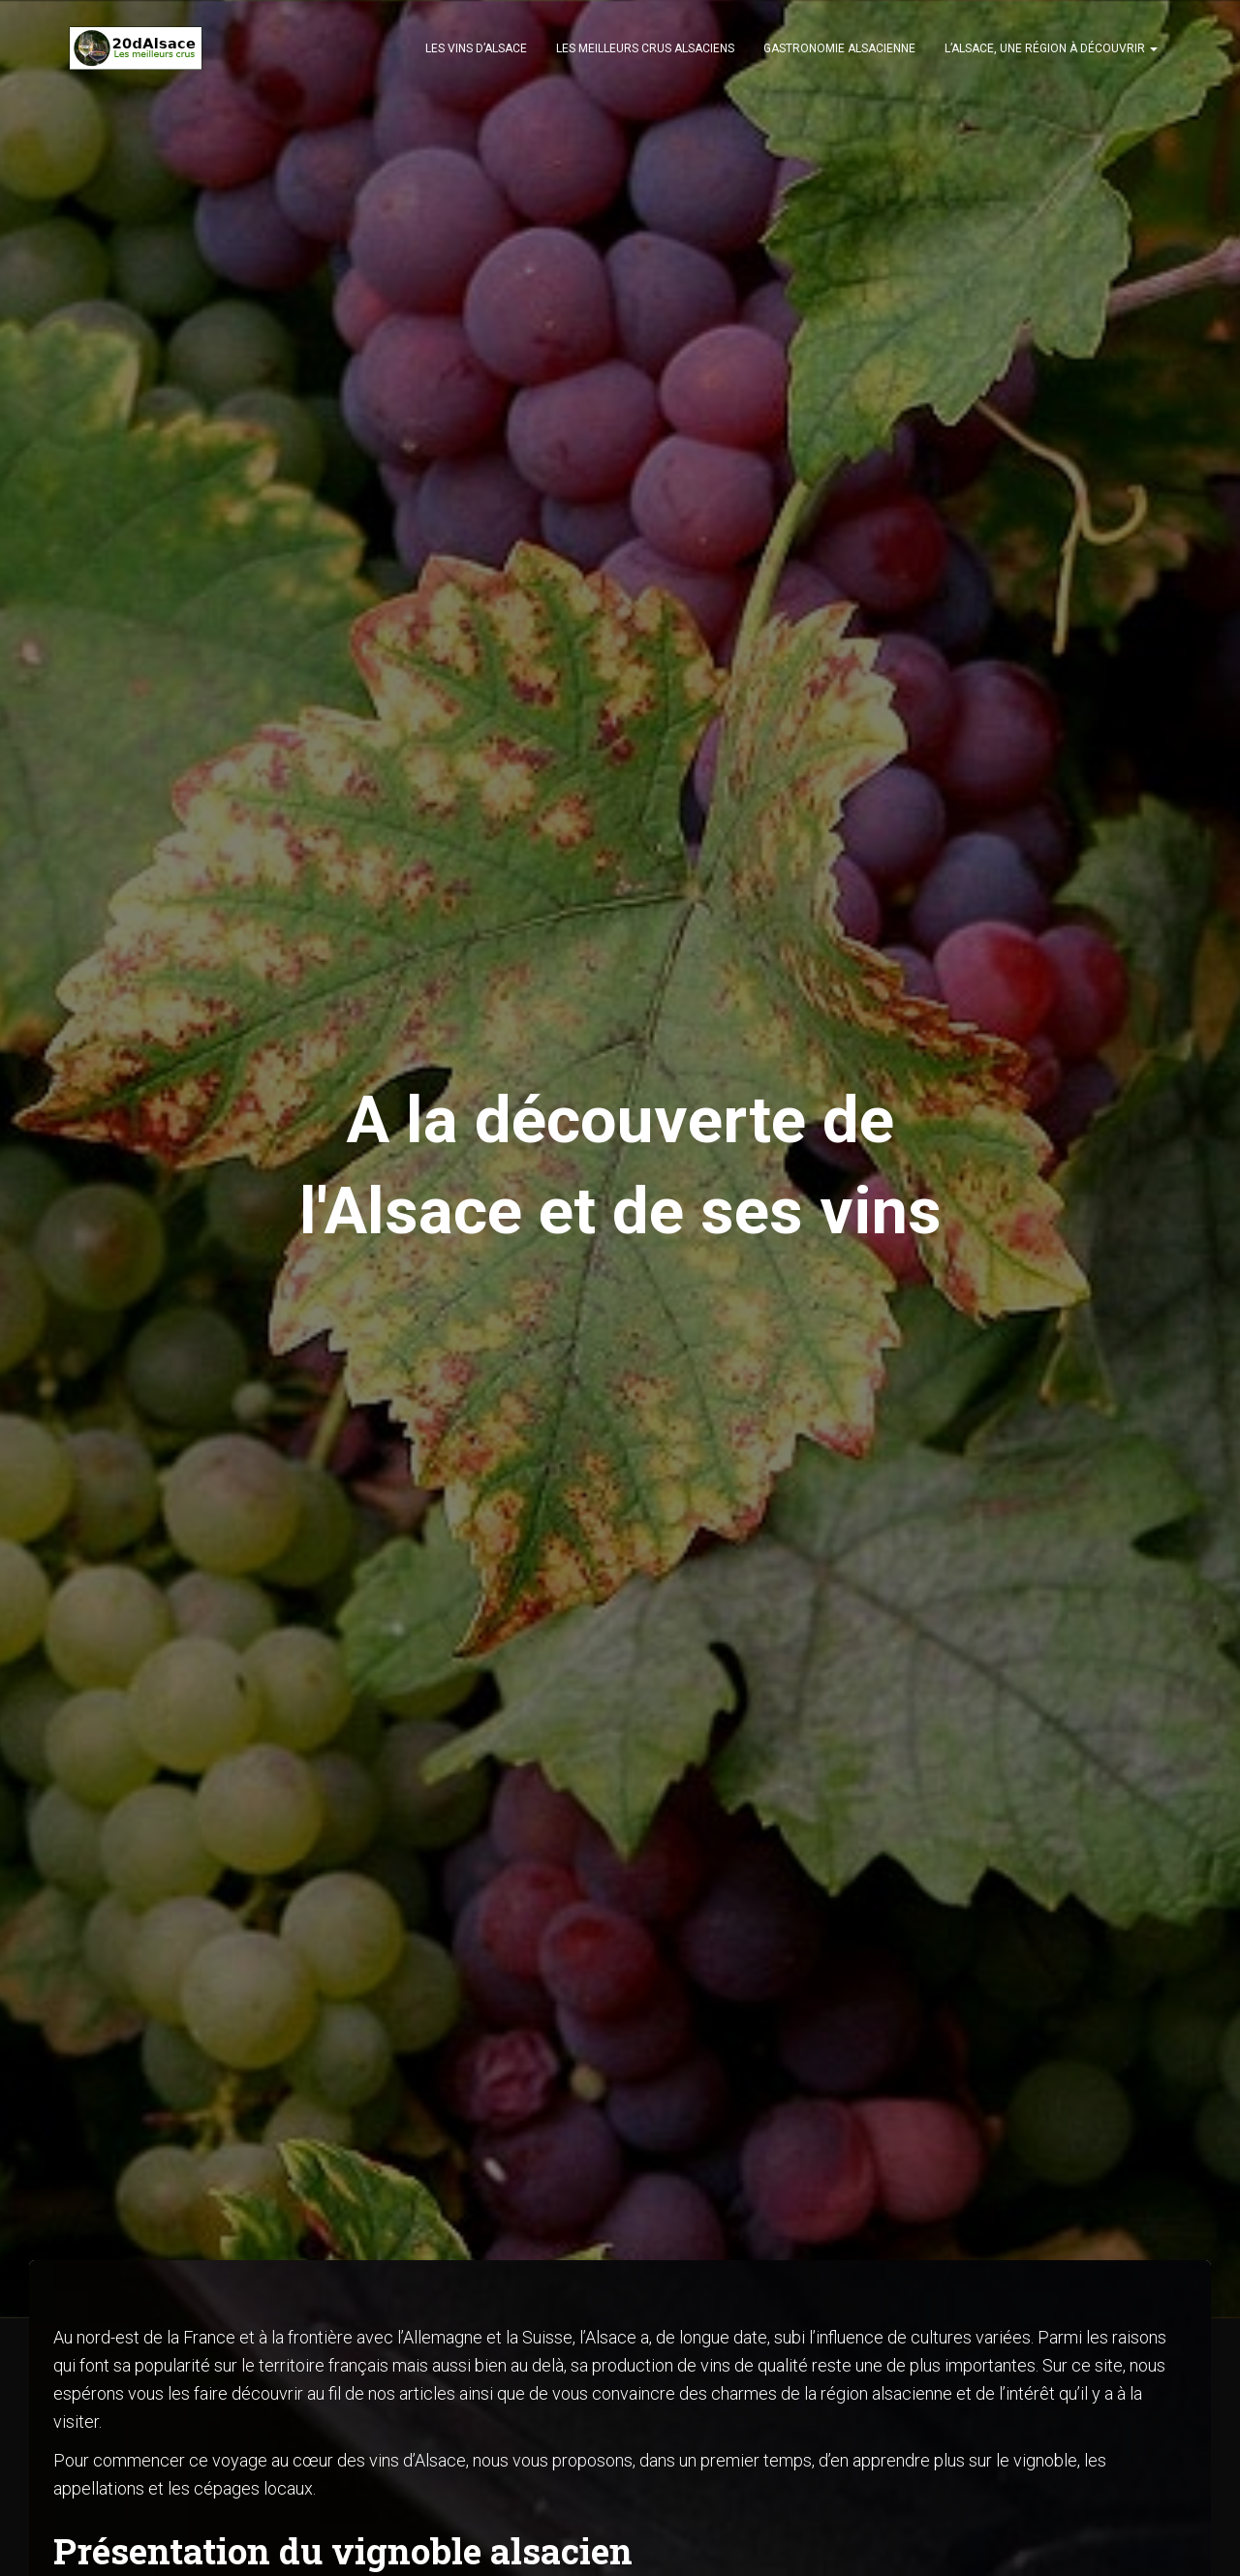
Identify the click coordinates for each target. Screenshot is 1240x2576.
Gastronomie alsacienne (839, 48)
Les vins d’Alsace (476, 48)
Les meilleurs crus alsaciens (645, 48)
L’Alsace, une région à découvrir (1051, 48)
